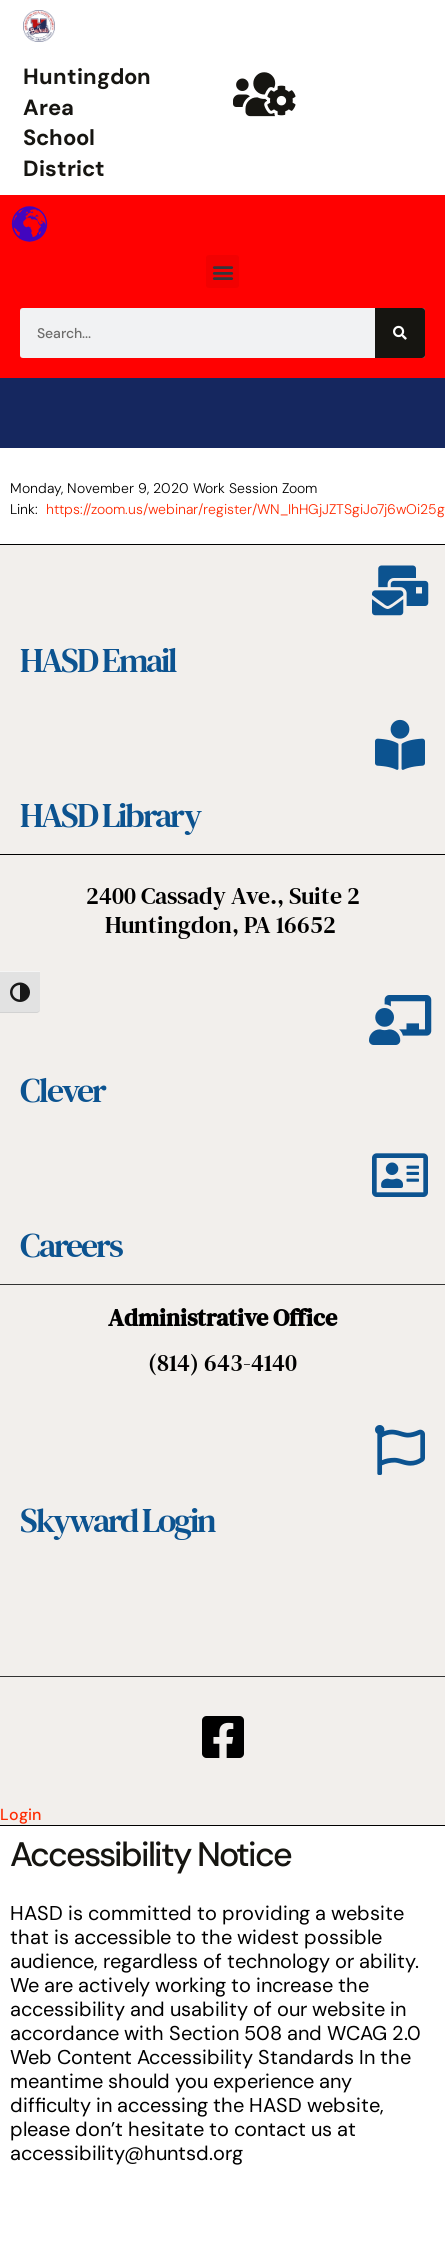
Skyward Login (117, 1520)
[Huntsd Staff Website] (264, 94)
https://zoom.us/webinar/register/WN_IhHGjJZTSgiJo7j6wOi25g (245, 509)
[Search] (400, 333)
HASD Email (98, 660)
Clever (62, 1090)
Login (20, 1814)
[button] (222, 271)
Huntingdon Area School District (87, 122)
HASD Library (110, 815)
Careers (71, 1245)
